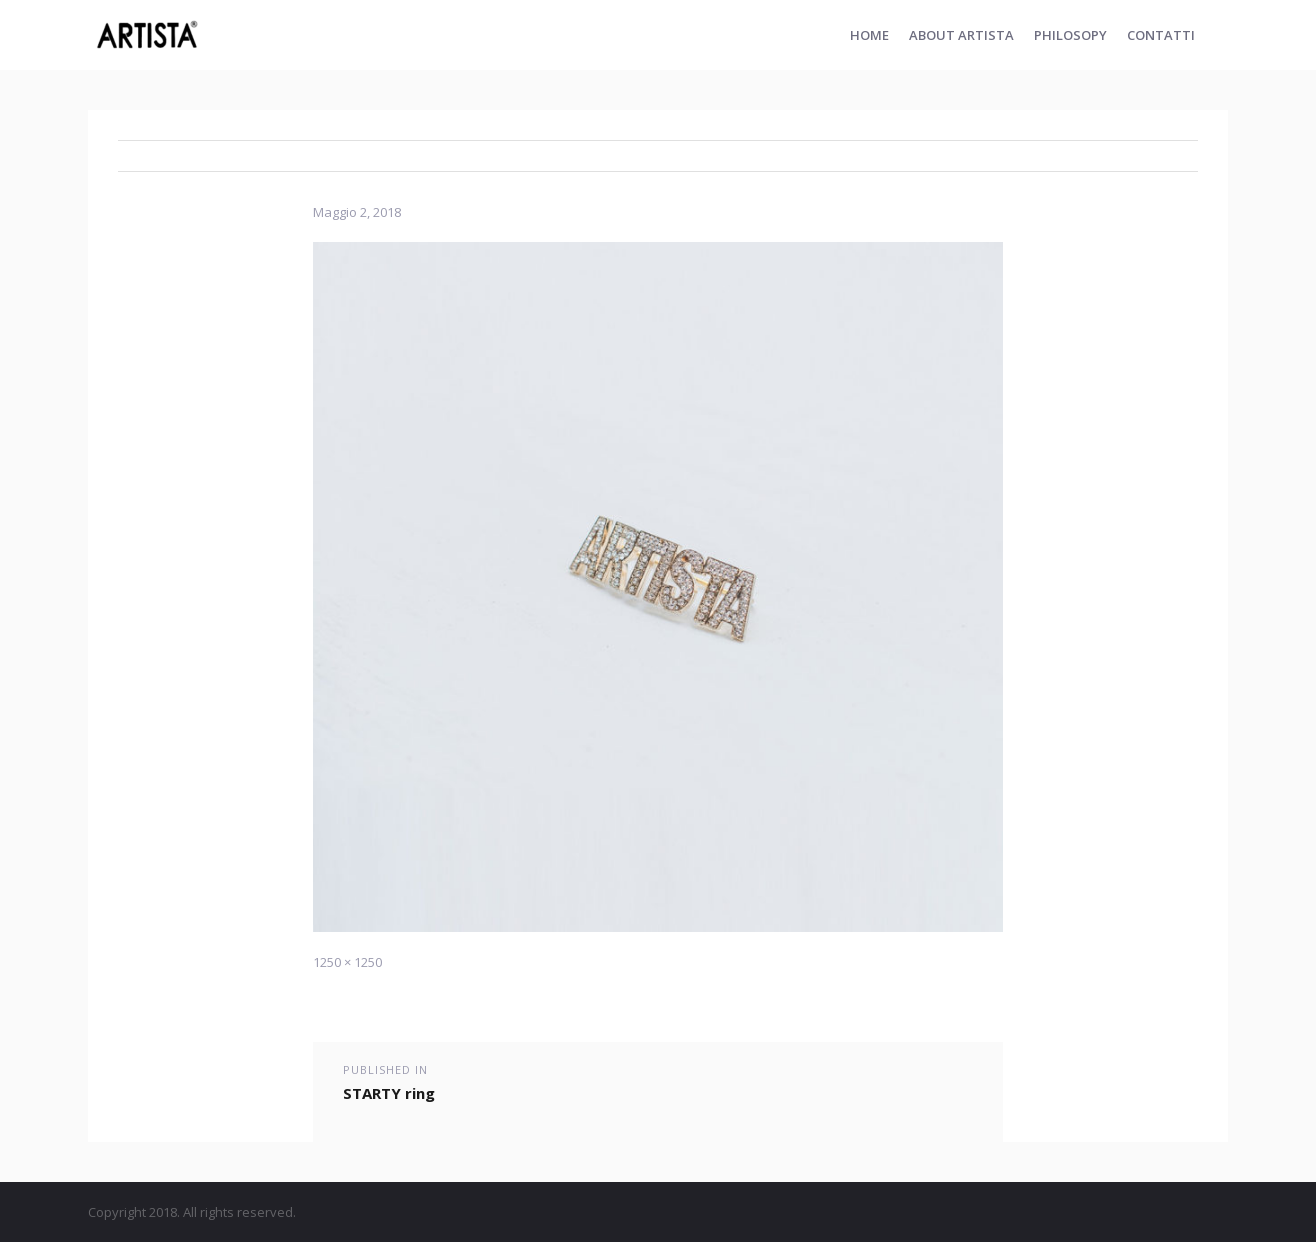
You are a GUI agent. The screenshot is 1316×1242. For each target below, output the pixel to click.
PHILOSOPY (1070, 35)
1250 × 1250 (347, 962)
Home (869, 35)
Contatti (1161, 35)
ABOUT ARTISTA (961, 35)
